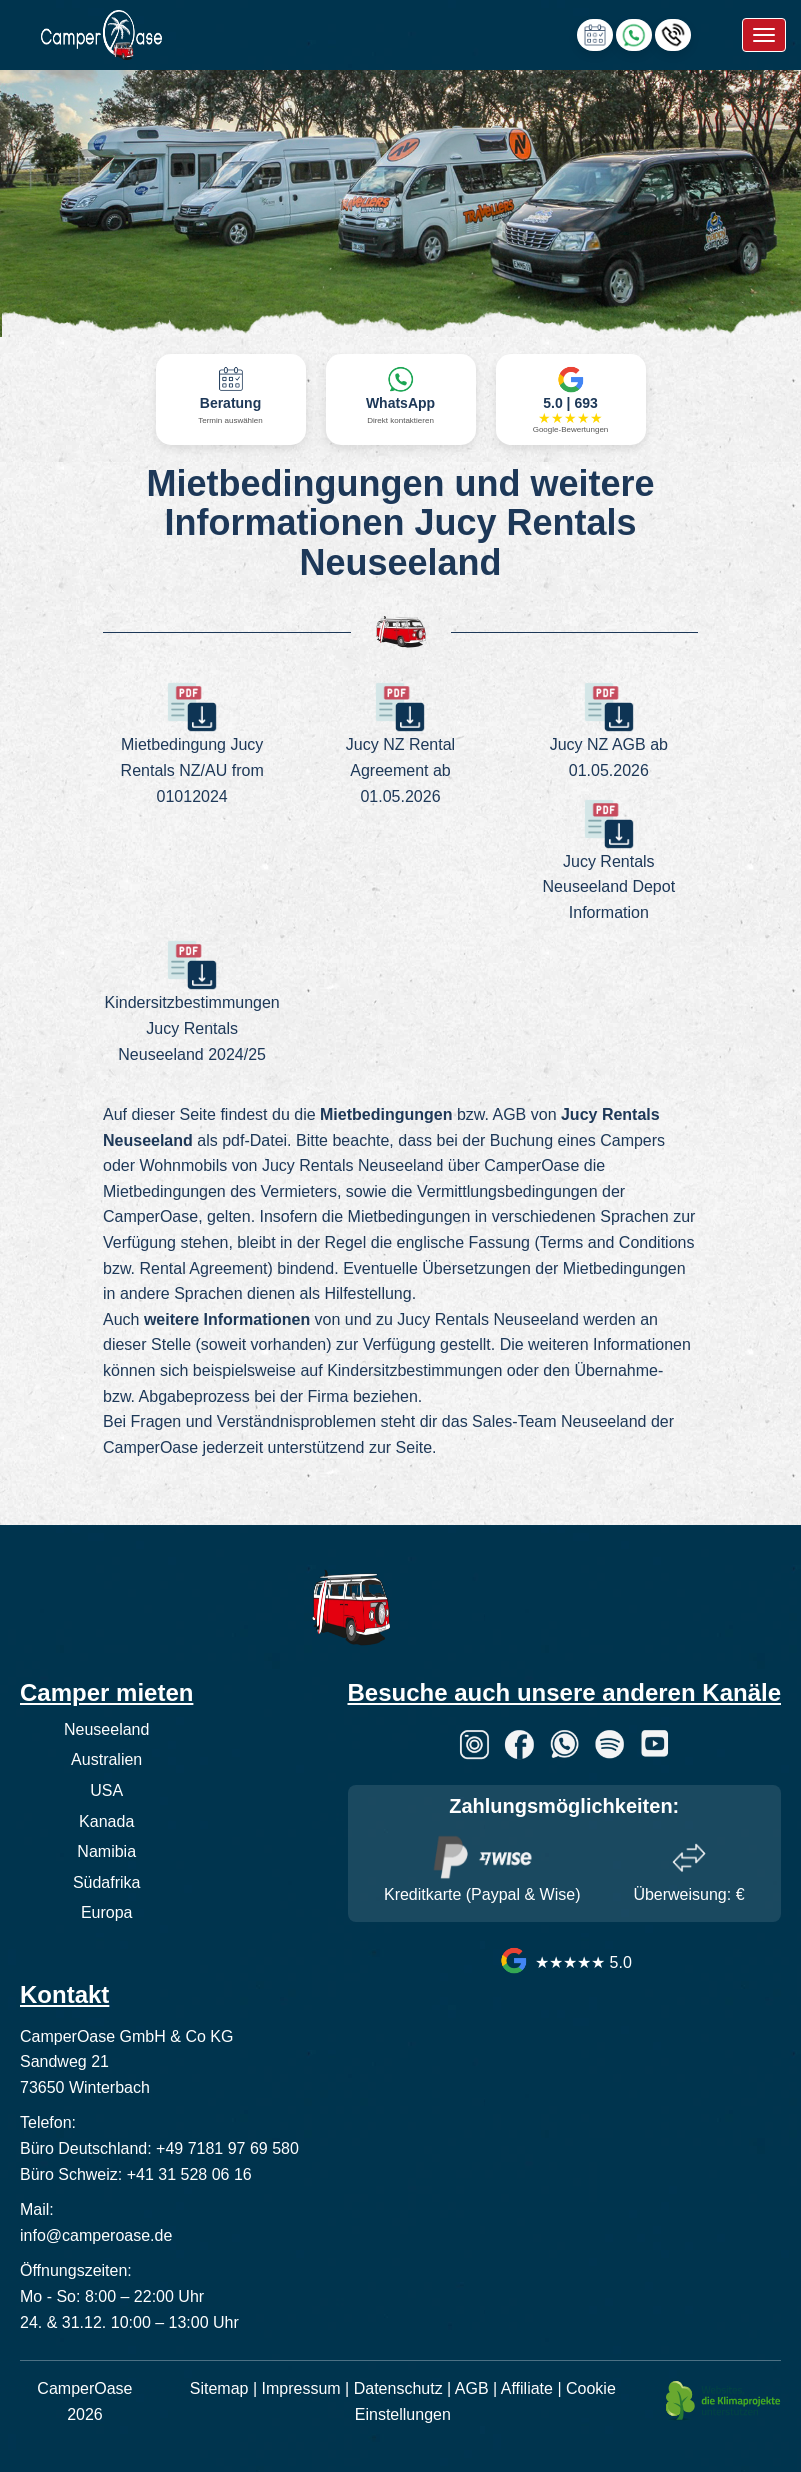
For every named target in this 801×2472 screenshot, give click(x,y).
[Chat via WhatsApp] (634, 33)
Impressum (301, 2388)
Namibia (106, 1851)
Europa (107, 1912)
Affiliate (527, 2388)
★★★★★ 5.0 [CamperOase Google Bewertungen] (564, 1962)
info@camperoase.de (96, 2235)
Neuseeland (106, 1729)
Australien (106, 1759)
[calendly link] (595, 33)
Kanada (106, 1821)
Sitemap (219, 2388)
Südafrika (107, 1882)
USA (106, 1790)
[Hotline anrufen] (673, 33)
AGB (472, 2388)
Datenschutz (398, 2388)
